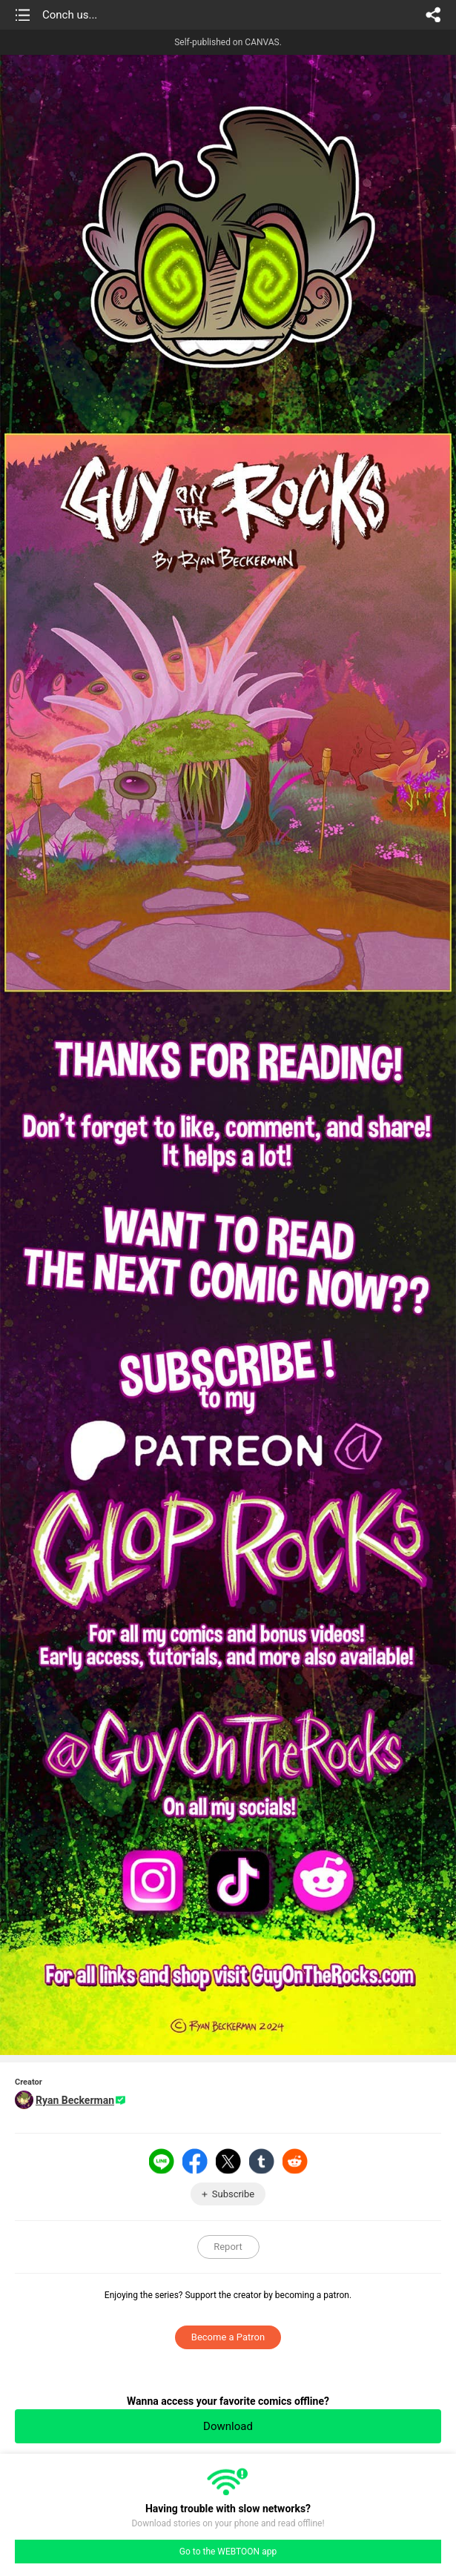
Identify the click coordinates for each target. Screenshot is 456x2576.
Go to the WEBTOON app (228, 2551)
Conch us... (69, 14)
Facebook (195, 2161)
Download (228, 2426)
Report (228, 2246)
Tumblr (261, 2161)
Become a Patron (228, 2337)
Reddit (295, 2161)
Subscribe (233, 2194)
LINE (161, 2161)
